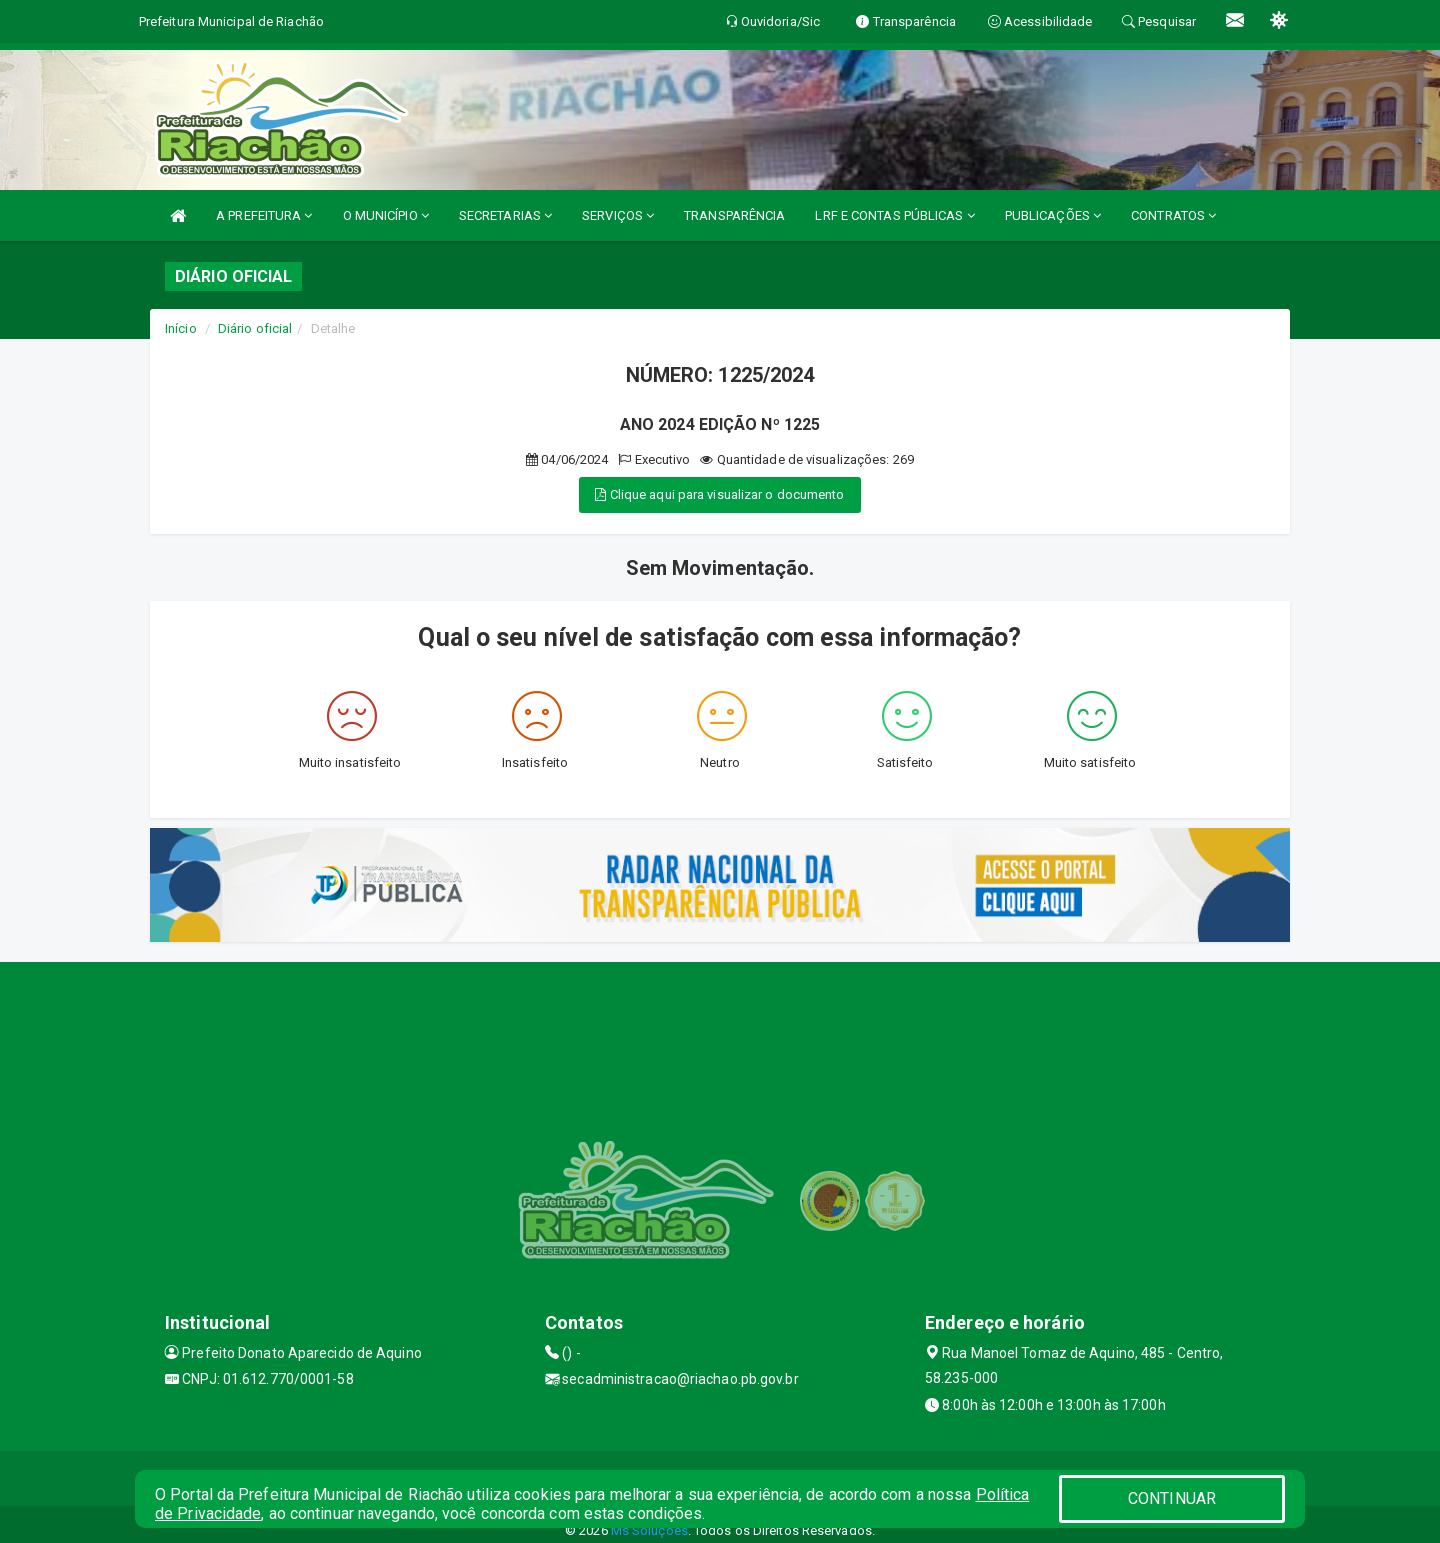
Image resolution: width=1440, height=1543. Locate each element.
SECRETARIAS (505, 215)
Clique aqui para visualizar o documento (719, 494)
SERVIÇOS (618, 215)
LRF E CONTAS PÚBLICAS (894, 215)
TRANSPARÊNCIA (734, 215)
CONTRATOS (1173, 215)
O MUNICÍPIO (386, 215)
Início (181, 328)
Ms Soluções (649, 1530)
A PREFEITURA (264, 215)
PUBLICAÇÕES (1053, 215)
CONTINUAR (1172, 1498)
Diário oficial (255, 328)
